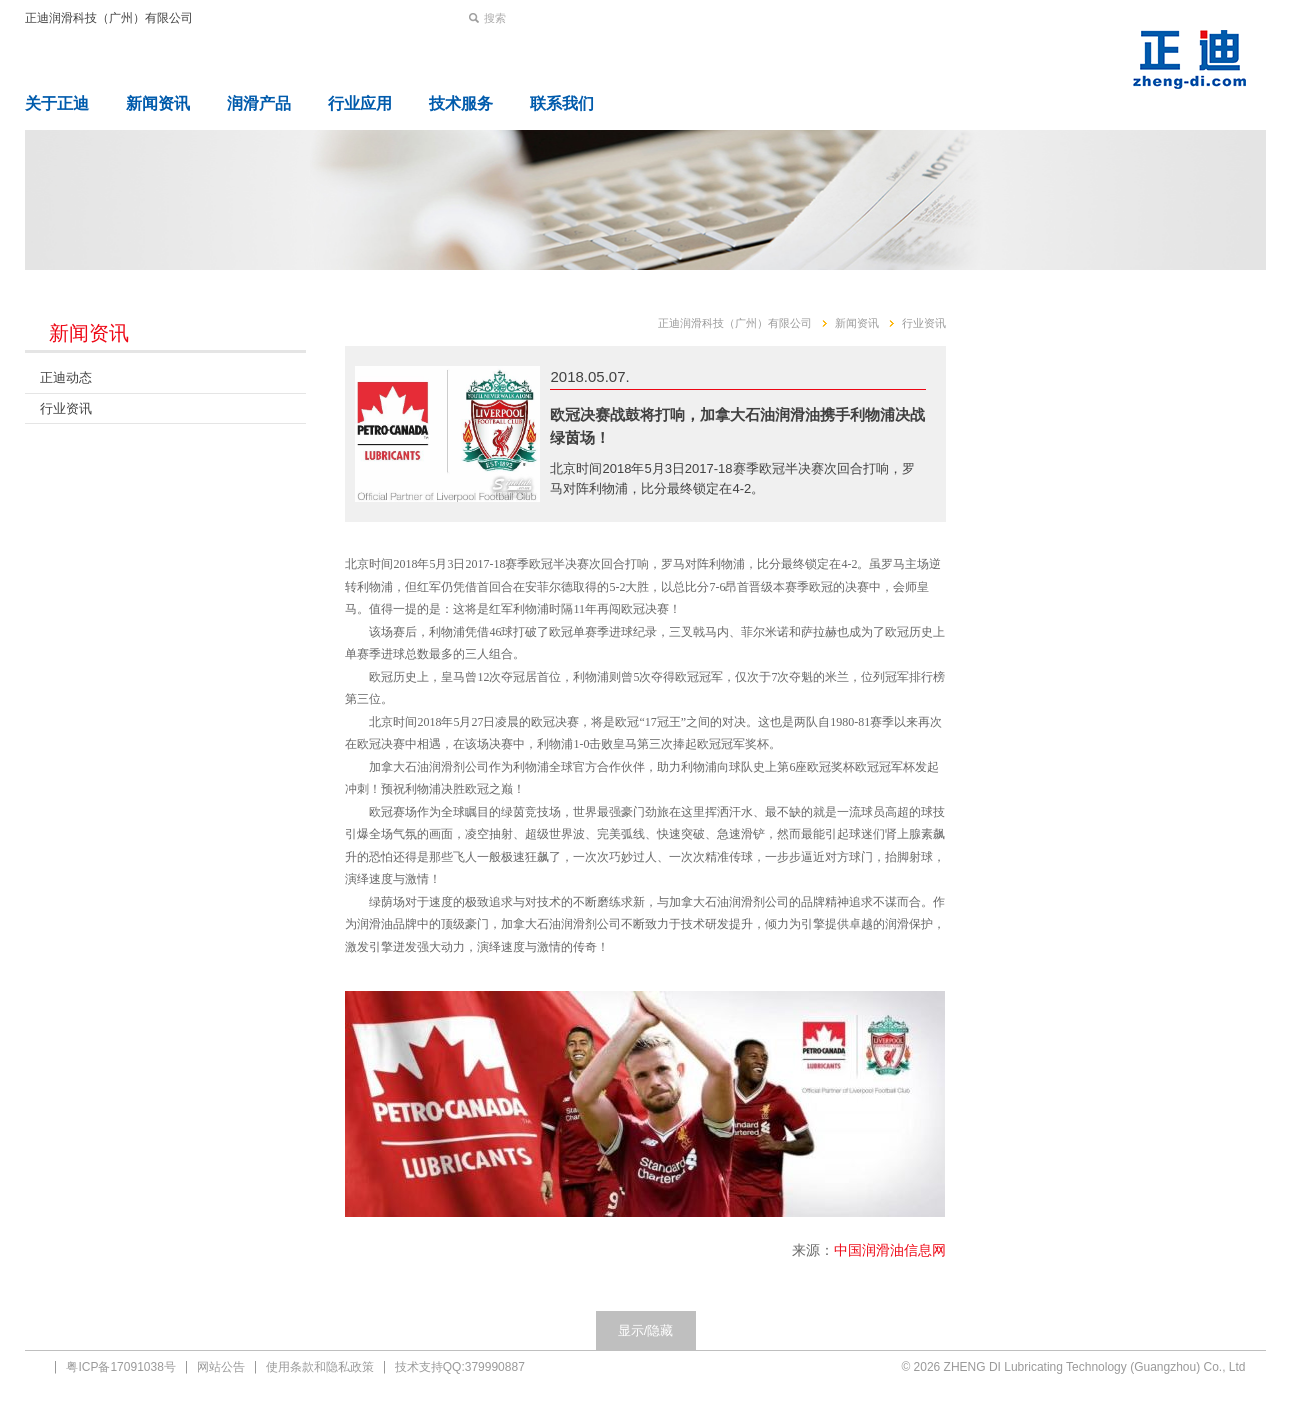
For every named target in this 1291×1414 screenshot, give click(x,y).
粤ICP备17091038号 (120, 1367)
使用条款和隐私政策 (320, 1367)
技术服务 (461, 103)
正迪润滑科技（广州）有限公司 (109, 18)
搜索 (495, 18)
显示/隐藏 (646, 1330)
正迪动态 (66, 377)
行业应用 (360, 103)
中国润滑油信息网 (890, 1250)
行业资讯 (66, 408)
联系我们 (562, 103)
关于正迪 (57, 103)
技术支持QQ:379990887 (460, 1367)
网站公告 (221, 1367)
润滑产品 (259, 103)
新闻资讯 (158, 103)
